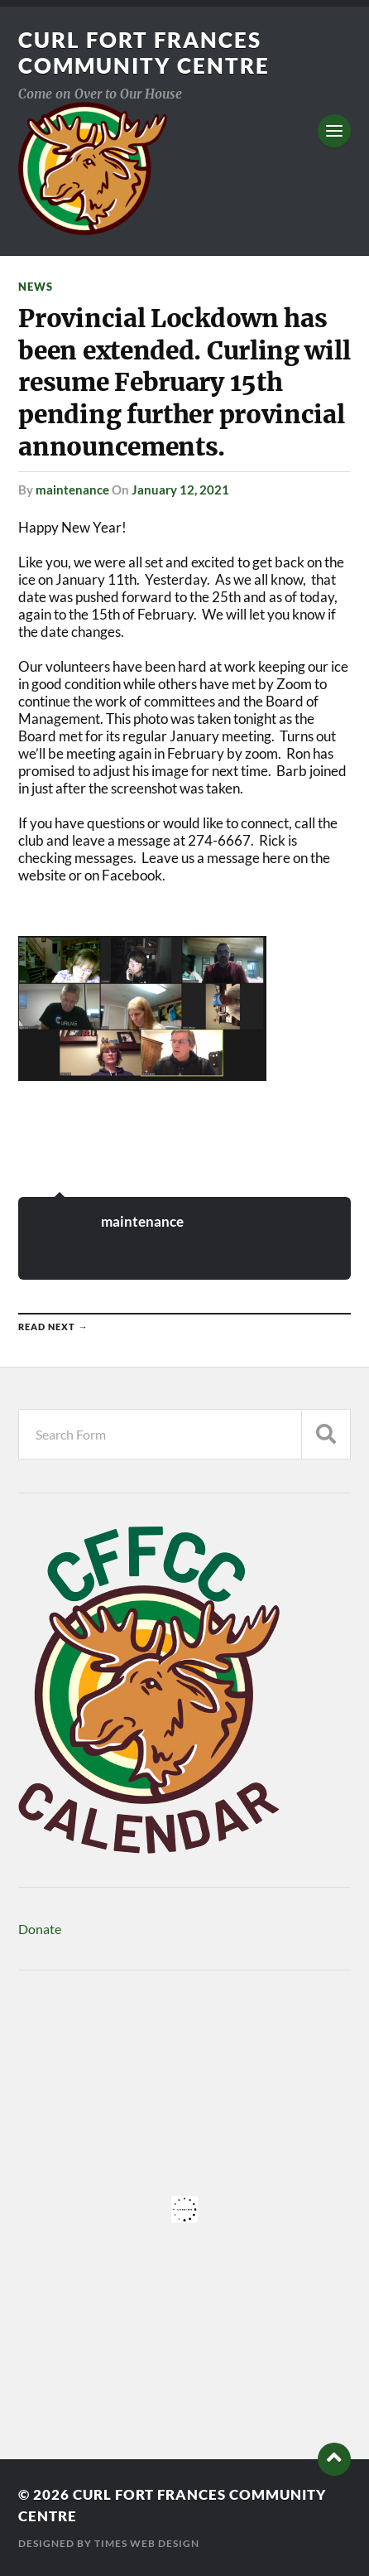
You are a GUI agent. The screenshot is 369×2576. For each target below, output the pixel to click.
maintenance (72, 489)
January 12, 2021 (180, 489)
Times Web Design (146, 2543)
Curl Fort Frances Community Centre (144, 52)
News (35, 286)
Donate (39, 1929)
